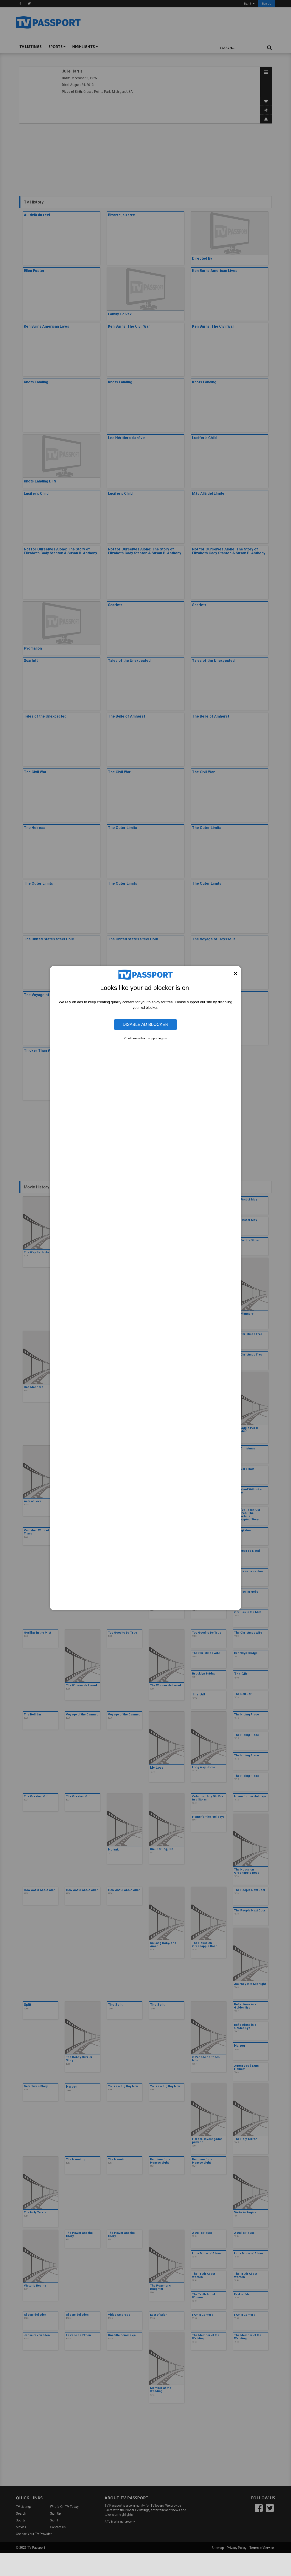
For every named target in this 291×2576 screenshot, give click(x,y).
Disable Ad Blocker (145, 1024)
